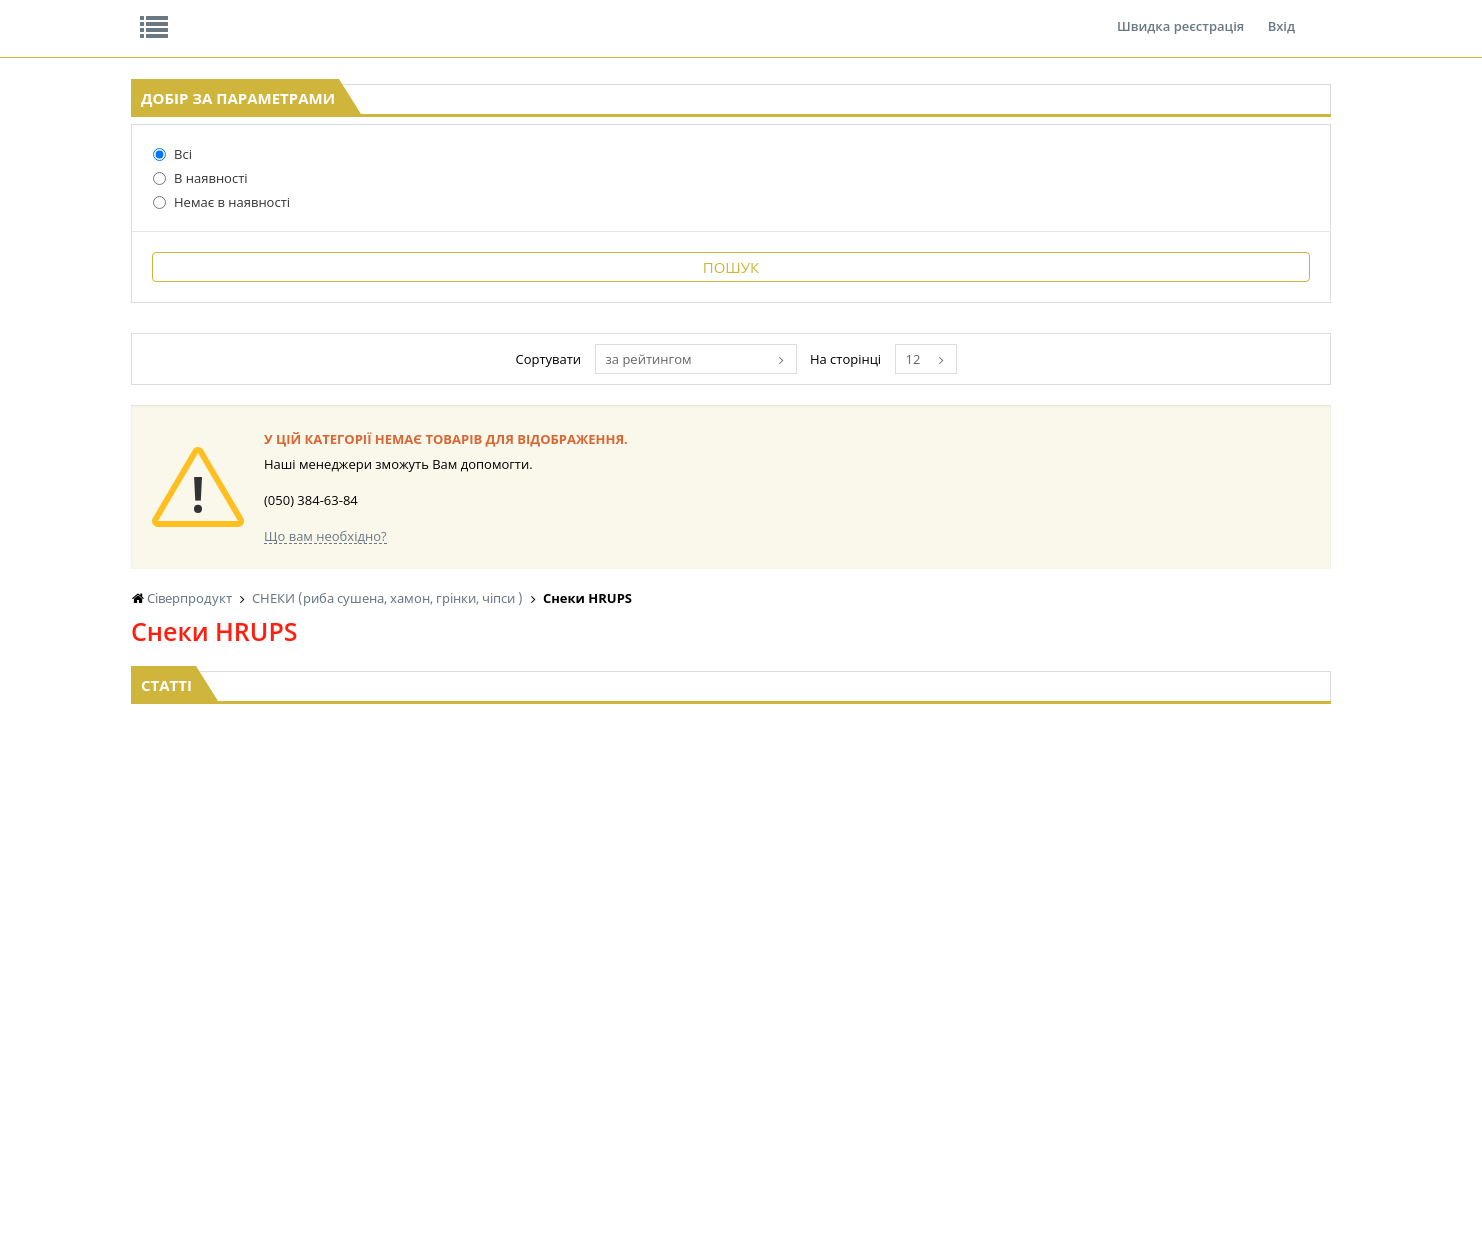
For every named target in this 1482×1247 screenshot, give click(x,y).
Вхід (1281, 14)
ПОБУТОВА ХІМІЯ (1223, 1046)
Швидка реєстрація (1180, 14)
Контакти (466, 14)
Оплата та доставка (535, 210)
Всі (122, 309)
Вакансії (365, 14)
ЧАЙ (347, 1065)
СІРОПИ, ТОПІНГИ (723, 1027)
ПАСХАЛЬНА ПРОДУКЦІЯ (909, 1046)
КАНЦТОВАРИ (1214, 1008)
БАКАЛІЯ (527, 970)
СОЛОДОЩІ (1040, 970)
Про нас (176, 14)
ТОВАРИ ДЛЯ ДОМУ (1063, 1046)
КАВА (350, 1084)
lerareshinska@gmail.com (294, 1200)
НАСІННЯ (529, 1008)
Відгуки (270, 14)
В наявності (150, 333)
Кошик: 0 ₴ (1242, 211)
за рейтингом (874, 515)
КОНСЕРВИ (703, 1046)
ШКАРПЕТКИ (1210, 1027)
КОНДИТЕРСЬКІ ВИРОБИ (742, 1008)
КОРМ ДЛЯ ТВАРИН (727, 1065)
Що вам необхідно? (585, 692)
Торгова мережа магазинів (731, 769)
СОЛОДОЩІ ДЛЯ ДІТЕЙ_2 (1078, 989)
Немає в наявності (171, 357)
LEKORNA (530, 989)
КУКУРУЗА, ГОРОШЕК (396, 970)
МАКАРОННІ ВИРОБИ (733, 1084)
